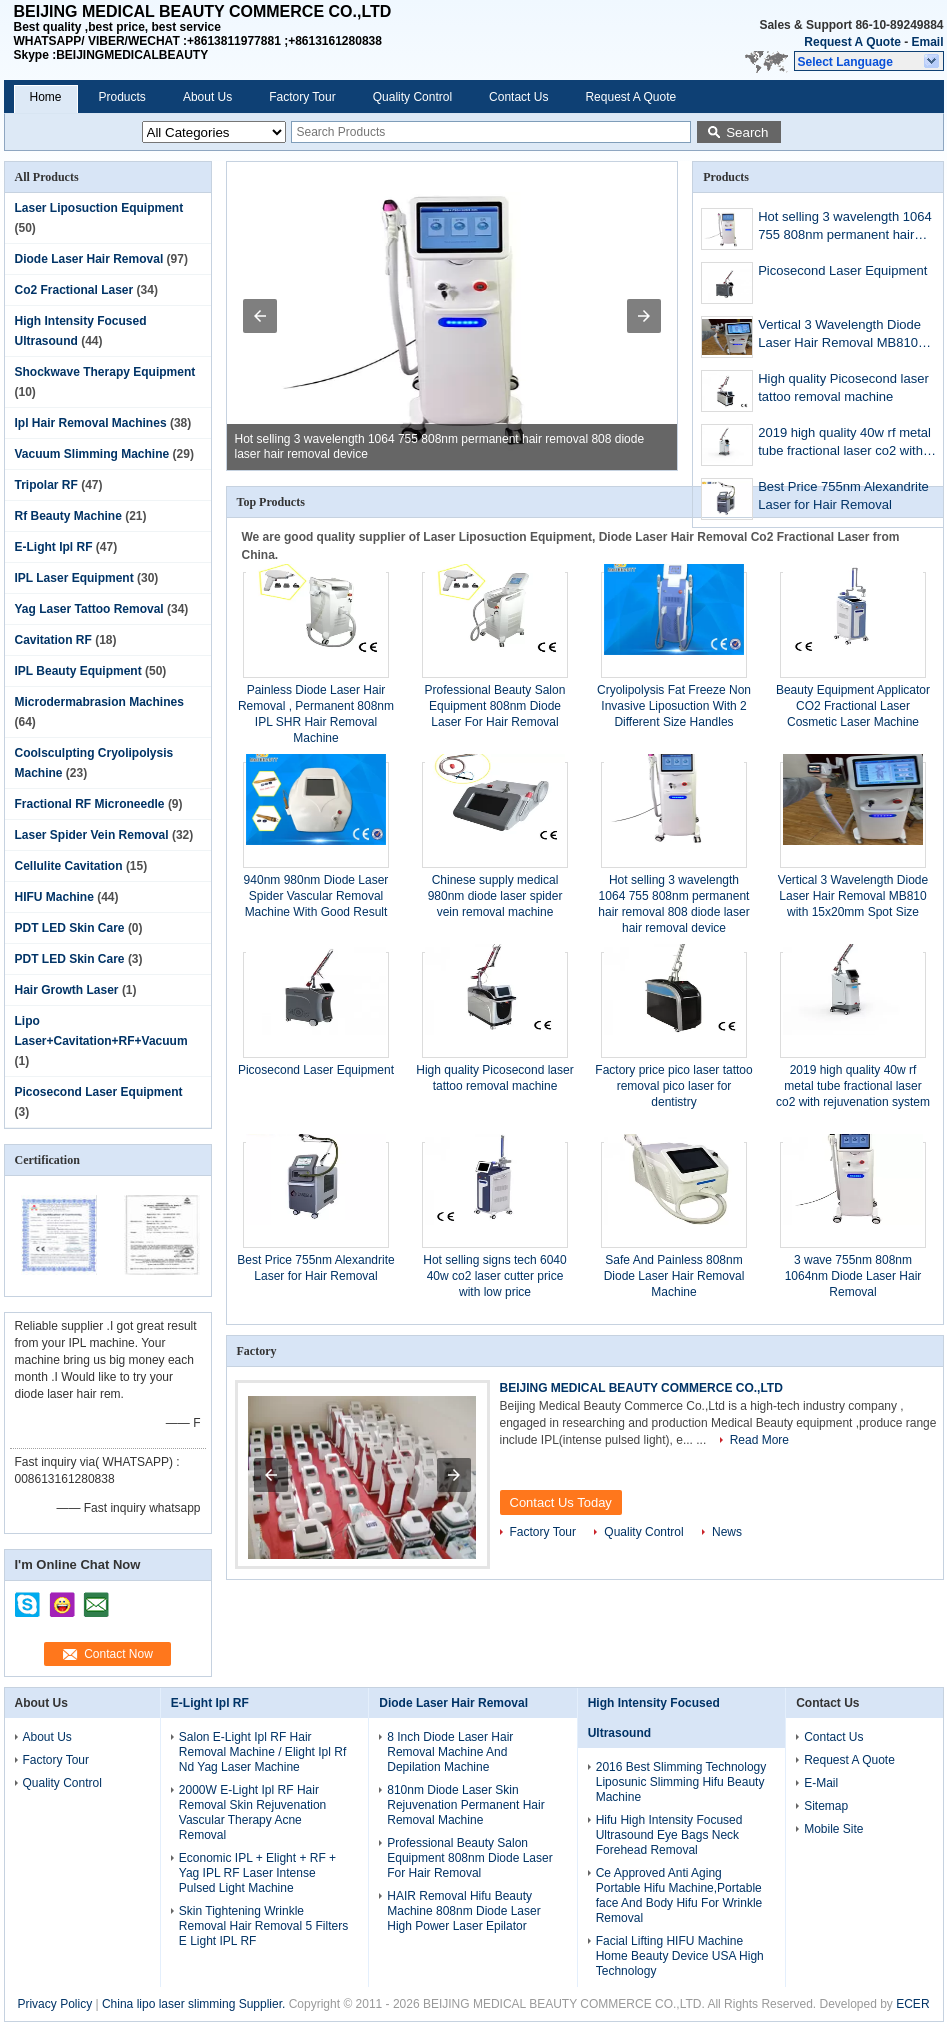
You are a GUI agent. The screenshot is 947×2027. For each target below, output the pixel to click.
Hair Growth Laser (67, 990)
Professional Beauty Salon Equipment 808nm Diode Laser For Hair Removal (495, 706)
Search (747, 132)
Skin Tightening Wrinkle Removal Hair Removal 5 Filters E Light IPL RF (263, 1926)
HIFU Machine (54, 897)
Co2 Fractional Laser (74, 290)
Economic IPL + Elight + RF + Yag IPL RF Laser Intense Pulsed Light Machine (257, 1873)
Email (927, 42)
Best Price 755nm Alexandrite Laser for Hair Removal (843, 495)
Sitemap (826, 1806)
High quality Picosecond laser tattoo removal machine (843, 387)
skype (28, 1598)
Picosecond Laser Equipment (99, 1092)
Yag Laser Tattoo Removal (89, 609)
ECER (912, 2004)
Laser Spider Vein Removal (92, 835)
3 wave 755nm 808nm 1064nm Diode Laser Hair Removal (853, 1276)
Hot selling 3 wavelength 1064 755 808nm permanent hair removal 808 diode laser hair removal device (844, 227)
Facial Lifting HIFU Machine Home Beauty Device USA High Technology (680, 1956)
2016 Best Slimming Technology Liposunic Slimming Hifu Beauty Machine (681, 1782)
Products (122, 97)
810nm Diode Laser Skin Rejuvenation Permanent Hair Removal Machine (465, 1805)
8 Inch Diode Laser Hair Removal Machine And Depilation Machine (450, 1752)
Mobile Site (833, 1829)
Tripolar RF (46, 485)
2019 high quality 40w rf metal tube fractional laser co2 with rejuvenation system (844, 443)
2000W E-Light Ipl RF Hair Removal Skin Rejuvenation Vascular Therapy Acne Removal (252, 1812)
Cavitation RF (53, 640)
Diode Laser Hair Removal (89, 259)
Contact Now (118, 1654)
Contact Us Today (561, 1502)
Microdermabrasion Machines (99, 702)
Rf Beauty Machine (68, 516)
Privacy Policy (54, 2004)
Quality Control (412, 97)
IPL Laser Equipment (74, 578)
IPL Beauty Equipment (78, 671)
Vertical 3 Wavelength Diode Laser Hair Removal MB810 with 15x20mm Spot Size (839, 335)
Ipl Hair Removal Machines (91, 423)
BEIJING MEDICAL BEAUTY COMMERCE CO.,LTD (641, 1388)
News (727, 1532)
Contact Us (518, 97)
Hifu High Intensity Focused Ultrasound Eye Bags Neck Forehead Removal (669, 1835)
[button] (869, 61)
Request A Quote (852, 42)
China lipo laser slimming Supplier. (195, 2004)
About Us (207, 97)
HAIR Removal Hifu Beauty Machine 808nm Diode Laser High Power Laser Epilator (463, 1911)
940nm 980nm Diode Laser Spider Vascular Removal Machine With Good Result (316, 896)
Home (46, 97)
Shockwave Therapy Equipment (105, 372)
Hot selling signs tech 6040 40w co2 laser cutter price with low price (494, 1276)
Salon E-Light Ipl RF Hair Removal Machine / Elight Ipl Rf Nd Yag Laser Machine (262, 1752)
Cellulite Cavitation (69, 866)
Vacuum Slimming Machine (92, 454)
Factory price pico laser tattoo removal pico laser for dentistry (673, 1086)
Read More (759, 1440)
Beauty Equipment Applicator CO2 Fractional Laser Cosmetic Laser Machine (853, 706)
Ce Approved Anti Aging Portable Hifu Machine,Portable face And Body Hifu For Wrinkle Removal (679, 1895)
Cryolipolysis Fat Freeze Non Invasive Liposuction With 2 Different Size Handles (674, 706)
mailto (96, 1598)
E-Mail (821, 1783)
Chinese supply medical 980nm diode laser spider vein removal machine (495, 896)
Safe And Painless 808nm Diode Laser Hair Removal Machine (674, 1276)
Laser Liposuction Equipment (99, 208)
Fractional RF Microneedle (90, 804)
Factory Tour (302, 97)
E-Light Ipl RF (54, 547)
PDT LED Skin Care (70, 928)
